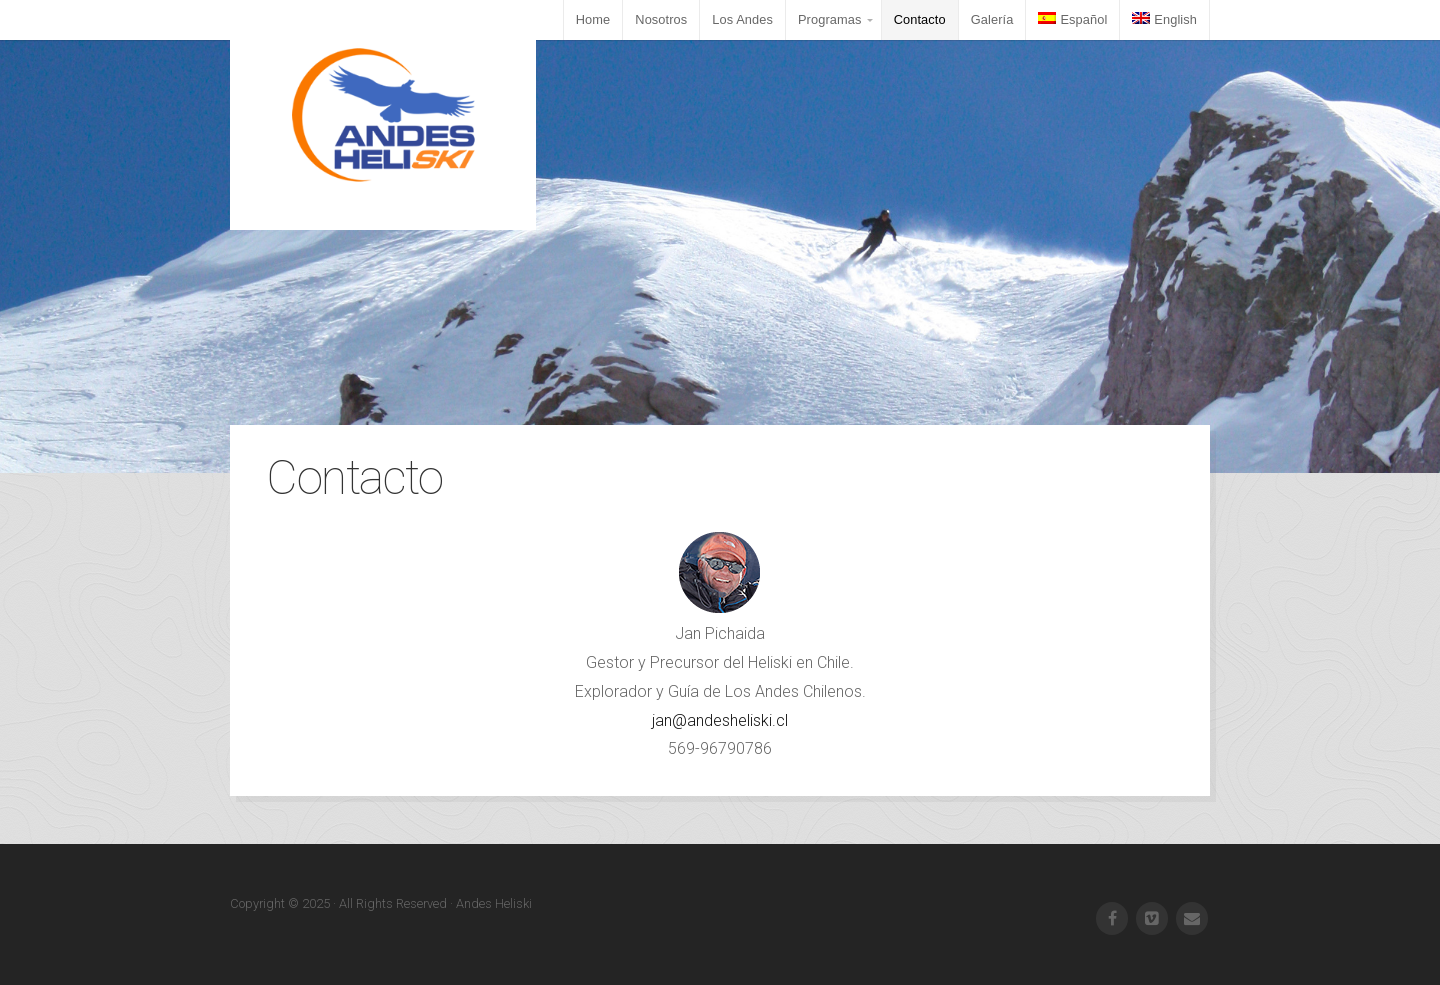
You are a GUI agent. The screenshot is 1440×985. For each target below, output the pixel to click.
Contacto (920, 19)
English (1164, 19)
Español (1072, 19)
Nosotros (661, 19)
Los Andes (742, 19)
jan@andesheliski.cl (720, 720)
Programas (830, 19)
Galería (992, 19)
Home (593, 19)
